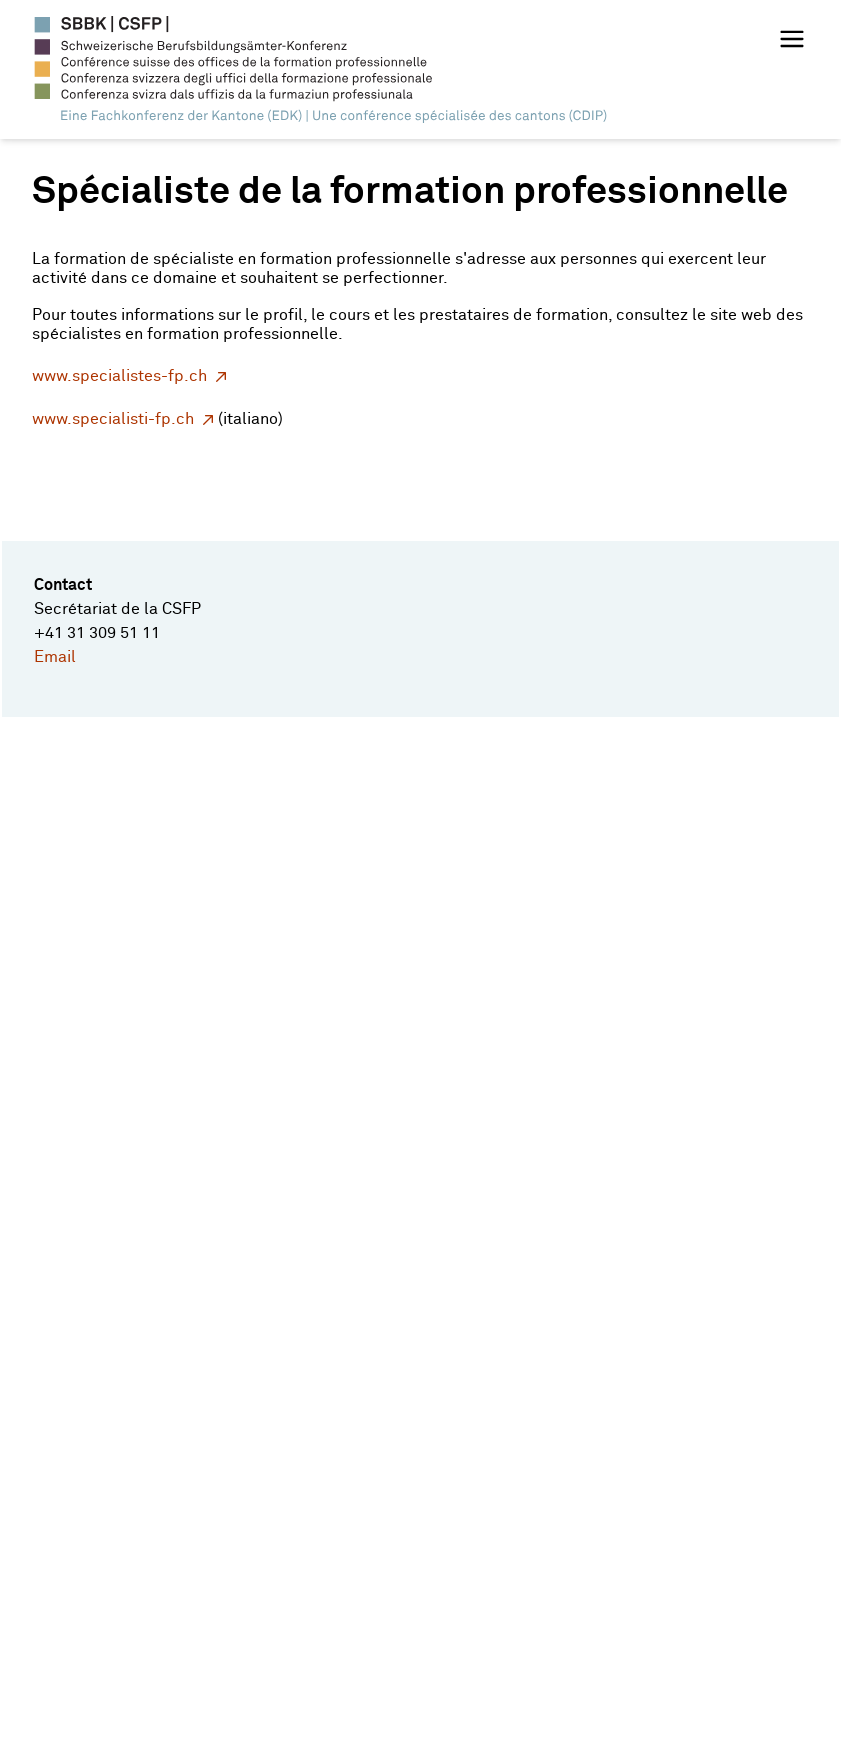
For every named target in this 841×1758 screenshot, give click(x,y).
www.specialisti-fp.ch (113, 419)
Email (55, 657)
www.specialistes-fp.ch (119, 376)
